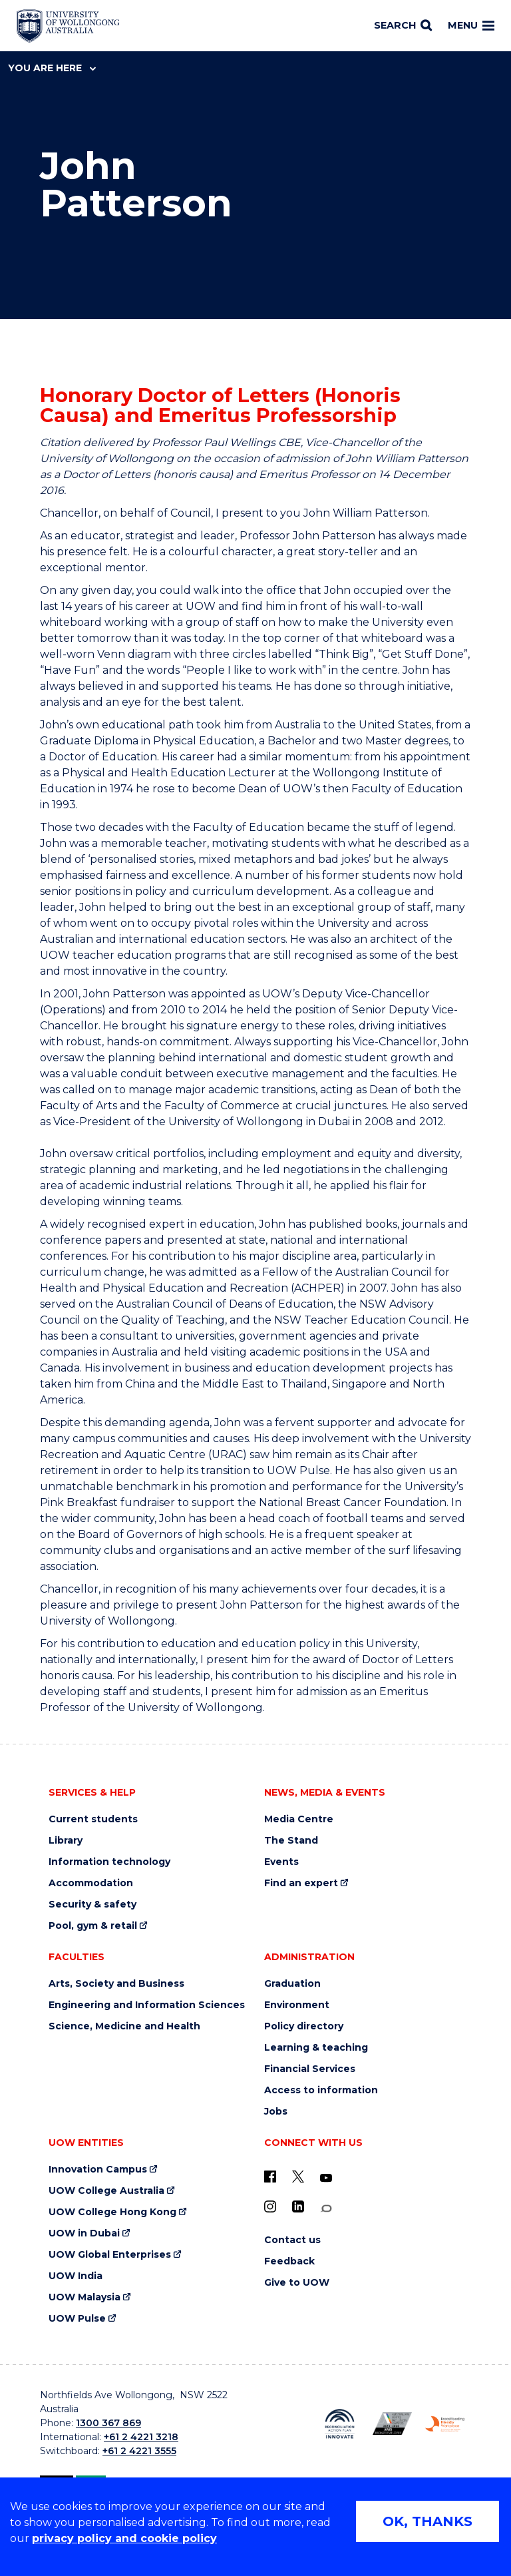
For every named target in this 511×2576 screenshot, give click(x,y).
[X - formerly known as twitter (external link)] (298, 2176)
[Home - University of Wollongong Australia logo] (68, 26)
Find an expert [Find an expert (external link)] (301, 1883)
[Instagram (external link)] (270, 2206)
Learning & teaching (316, 2047)
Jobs (275, 2111)
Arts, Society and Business (116, 1983)
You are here (52, 68)
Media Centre (298, 1819)
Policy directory (303, 2026)
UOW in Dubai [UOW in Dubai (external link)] (84, 2233)
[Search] (402, 26)
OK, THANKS (427, 2521)
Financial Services (309, 2069)
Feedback (289, 2261)
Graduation (292, 1983)
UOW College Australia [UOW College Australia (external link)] (106, 2190)
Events (281, 1862)
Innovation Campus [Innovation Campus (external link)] (98, 2169)
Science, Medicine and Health (124, 2026)
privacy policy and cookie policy (124, 2538)
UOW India (75, 2276)
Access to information (321, 2090)
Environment (296, 2005)
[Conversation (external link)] (326, 2209)
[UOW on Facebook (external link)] (270, 2176)
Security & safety (92, 1904)
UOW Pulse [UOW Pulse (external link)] (77, 2318)
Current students (93, 1819)
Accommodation (91, 1883)
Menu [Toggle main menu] (471, 25)
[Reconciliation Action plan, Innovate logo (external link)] (339, 2424)
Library (66, 1840)
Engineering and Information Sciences (147, 2005)
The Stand (291, 1840)
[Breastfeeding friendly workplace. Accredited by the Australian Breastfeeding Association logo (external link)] (444, 2424)
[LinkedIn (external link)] (298, 2206)
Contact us (292, 2240)
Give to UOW (296, 2282)
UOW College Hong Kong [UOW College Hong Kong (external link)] (112, 2212)
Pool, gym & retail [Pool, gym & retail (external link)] (93, 1926)
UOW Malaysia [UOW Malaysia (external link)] (84, 2297)
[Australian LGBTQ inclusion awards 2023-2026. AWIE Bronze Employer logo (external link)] (392, 2423)
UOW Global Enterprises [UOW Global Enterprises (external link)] (110, 2254)
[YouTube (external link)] (326, 2178)
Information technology (109, 1862)
